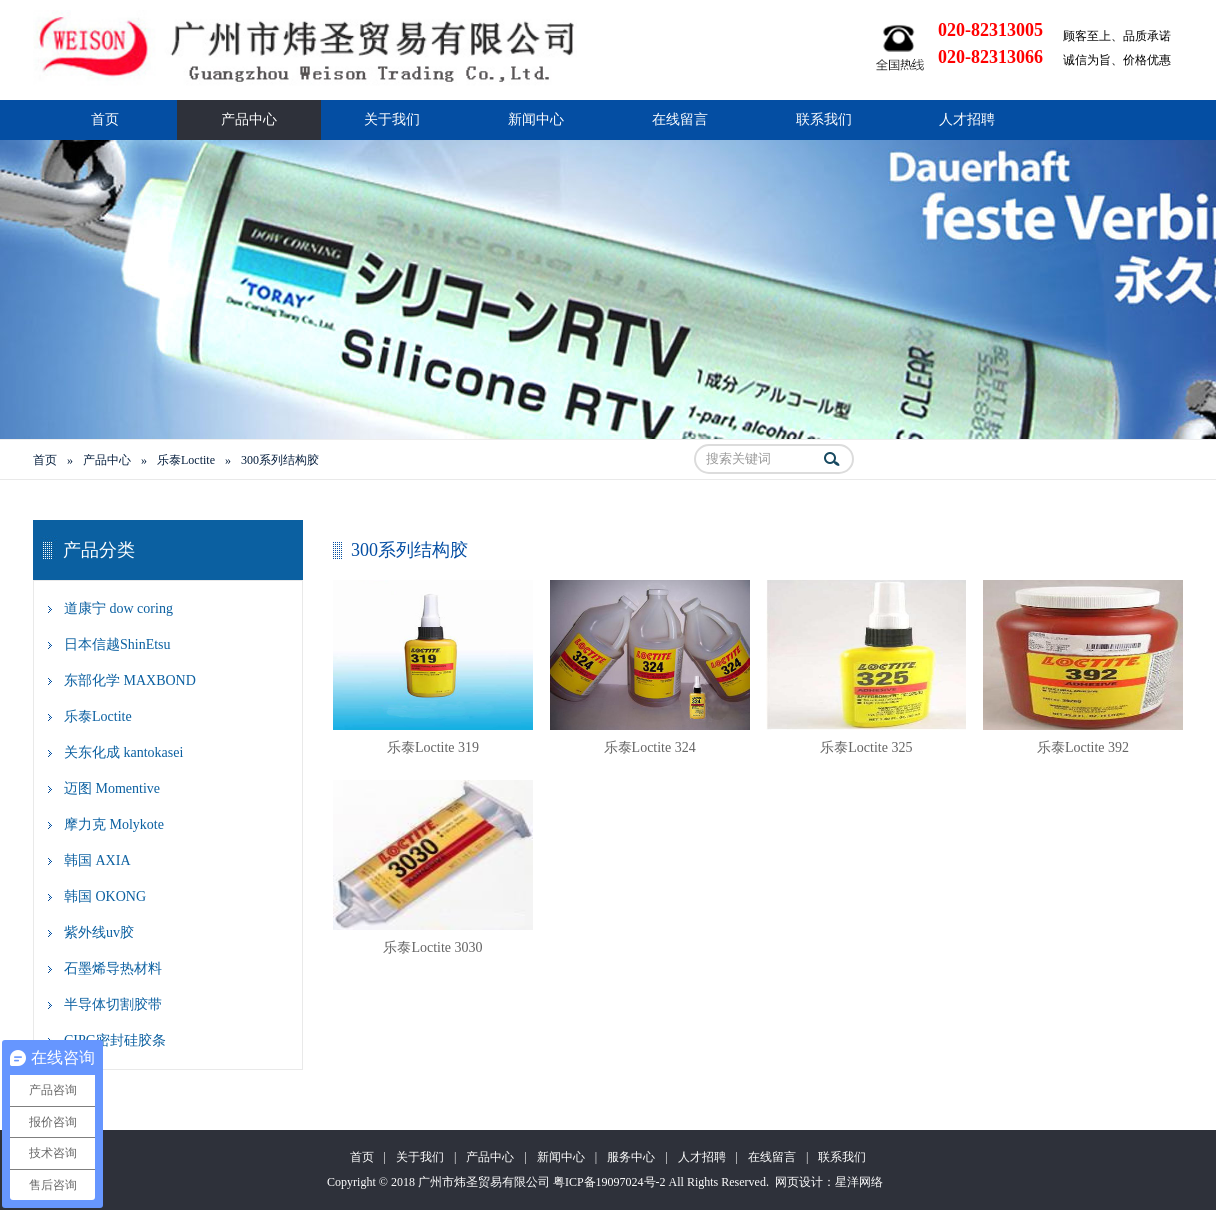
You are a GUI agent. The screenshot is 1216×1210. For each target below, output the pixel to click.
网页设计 (799, 1182)
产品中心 (249, 119)
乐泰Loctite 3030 (432, 947)
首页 (105, 119)
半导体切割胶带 (113, 1004)
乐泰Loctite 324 (650, 747)
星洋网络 (859, 1182)
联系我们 (824, 119)
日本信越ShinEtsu (117, 644)
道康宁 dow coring (118, 608)
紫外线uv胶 (99, 932)
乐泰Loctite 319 (433, 747)
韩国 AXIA (97, 860)
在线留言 (680, 119)
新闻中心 (536, 119)
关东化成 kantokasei (123, 752)
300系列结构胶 (280, 460)
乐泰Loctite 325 (866, 747)
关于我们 (392, 119)
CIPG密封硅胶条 (115, 1040)
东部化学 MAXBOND (130, 680)
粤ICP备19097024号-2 (609, 1182)
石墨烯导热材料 (113, 968)
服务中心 (631, 1157)
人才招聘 (967, 119)
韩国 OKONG (105, 896)
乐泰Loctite (186, 460)
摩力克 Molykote (114, 824)
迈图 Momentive (112, 788)
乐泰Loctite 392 (1083, 747)
